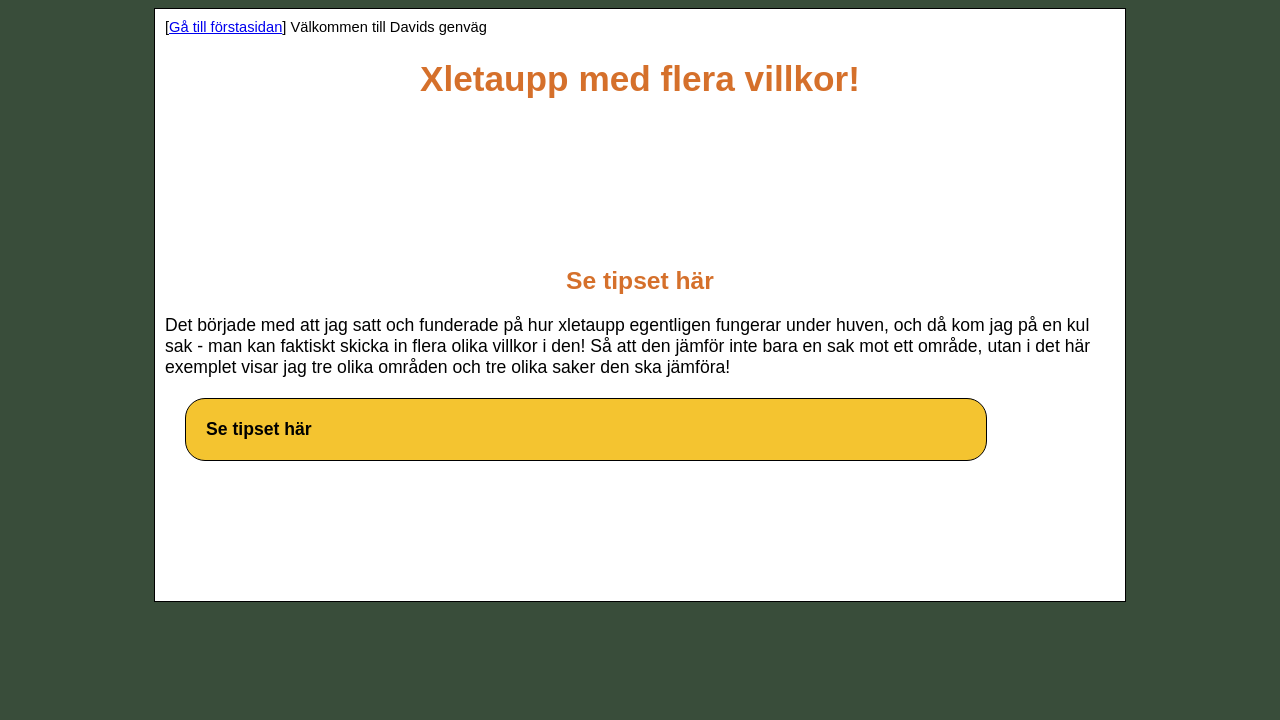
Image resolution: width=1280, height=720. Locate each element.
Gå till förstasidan (225, 27)
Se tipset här (259, 429)
